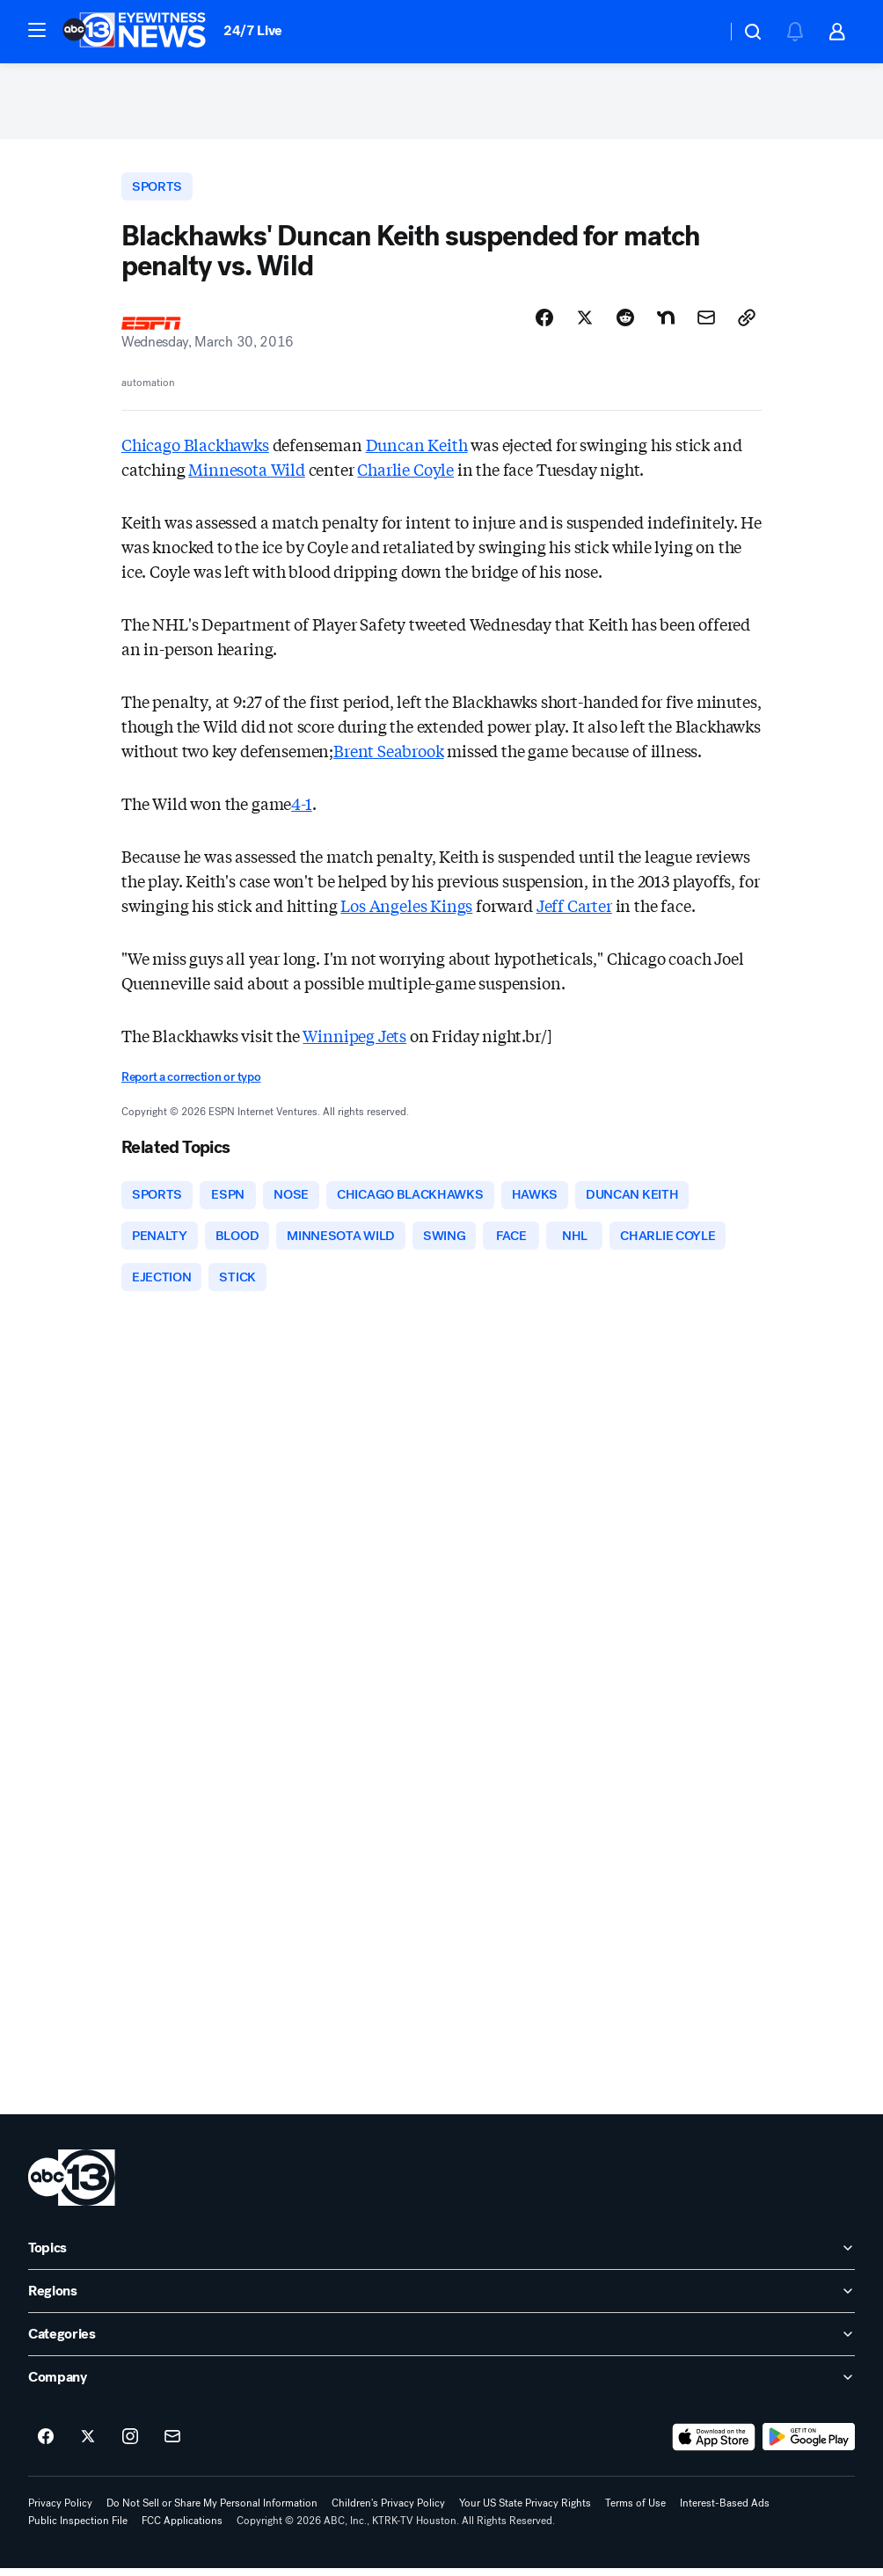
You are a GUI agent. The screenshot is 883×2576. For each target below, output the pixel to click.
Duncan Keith (417, 449)
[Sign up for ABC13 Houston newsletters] (172, 2445)
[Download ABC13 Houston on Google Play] (809, 2445)
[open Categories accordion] (441, 2342)
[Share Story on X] (585, 323)
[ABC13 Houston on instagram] (130, 2445)
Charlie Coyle (405, 474)
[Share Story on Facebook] (544, 323)
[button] (36, 29)
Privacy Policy (60, 2511)
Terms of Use (635, 2511)
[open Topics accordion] (441, 2256)
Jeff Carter (574, 910)
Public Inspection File (78, 2528)
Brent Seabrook (388, 755)
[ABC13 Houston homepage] (134, 31)
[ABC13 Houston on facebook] (45, 2445)
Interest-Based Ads (725, 2511)
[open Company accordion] (441, 2385)
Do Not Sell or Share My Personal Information (211, 2511)
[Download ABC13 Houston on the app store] (714, 2445)
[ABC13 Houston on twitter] (88, 2445)
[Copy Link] (747, 323)
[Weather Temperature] (698, 31)
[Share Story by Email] (706, 323)
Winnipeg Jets (354, 1040)
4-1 (301, 808)
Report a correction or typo (190, 1082)
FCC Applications (182, 2528)
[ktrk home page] (71, 2185)
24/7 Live (252, 30)
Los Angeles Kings (406, 910)
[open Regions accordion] (441, 2299)
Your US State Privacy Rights (525, 2511)
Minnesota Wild (246, 474)
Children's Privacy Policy (388, 2511)
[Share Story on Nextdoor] (666, 323)
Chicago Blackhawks (195, 449)
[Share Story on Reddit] (625, 323)
